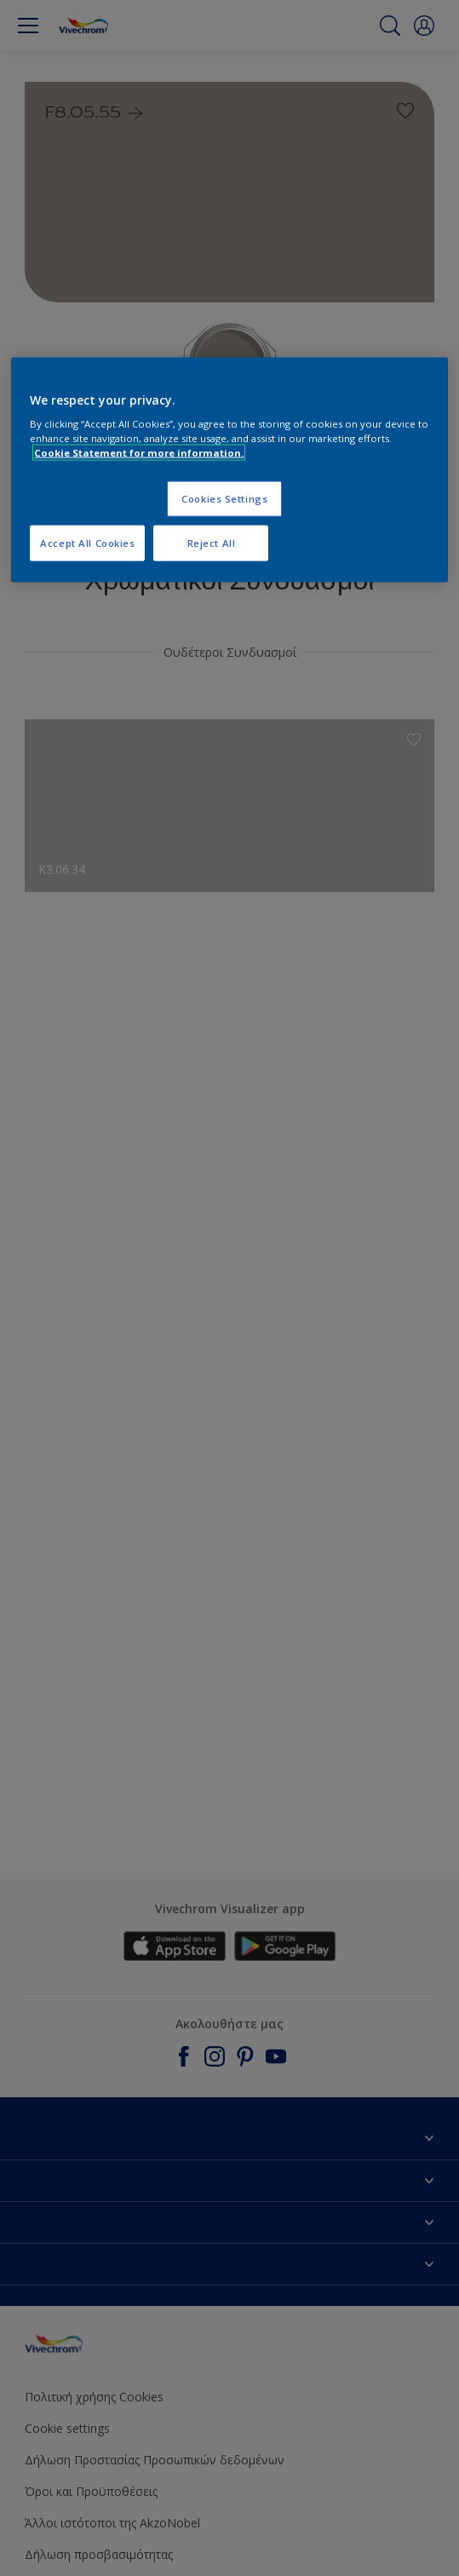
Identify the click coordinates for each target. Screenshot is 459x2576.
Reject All (211, 543)
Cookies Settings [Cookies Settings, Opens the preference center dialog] (224, 498)
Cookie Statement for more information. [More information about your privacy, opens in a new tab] (139, 452)
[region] (229, 470)
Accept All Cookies (87, 543)
